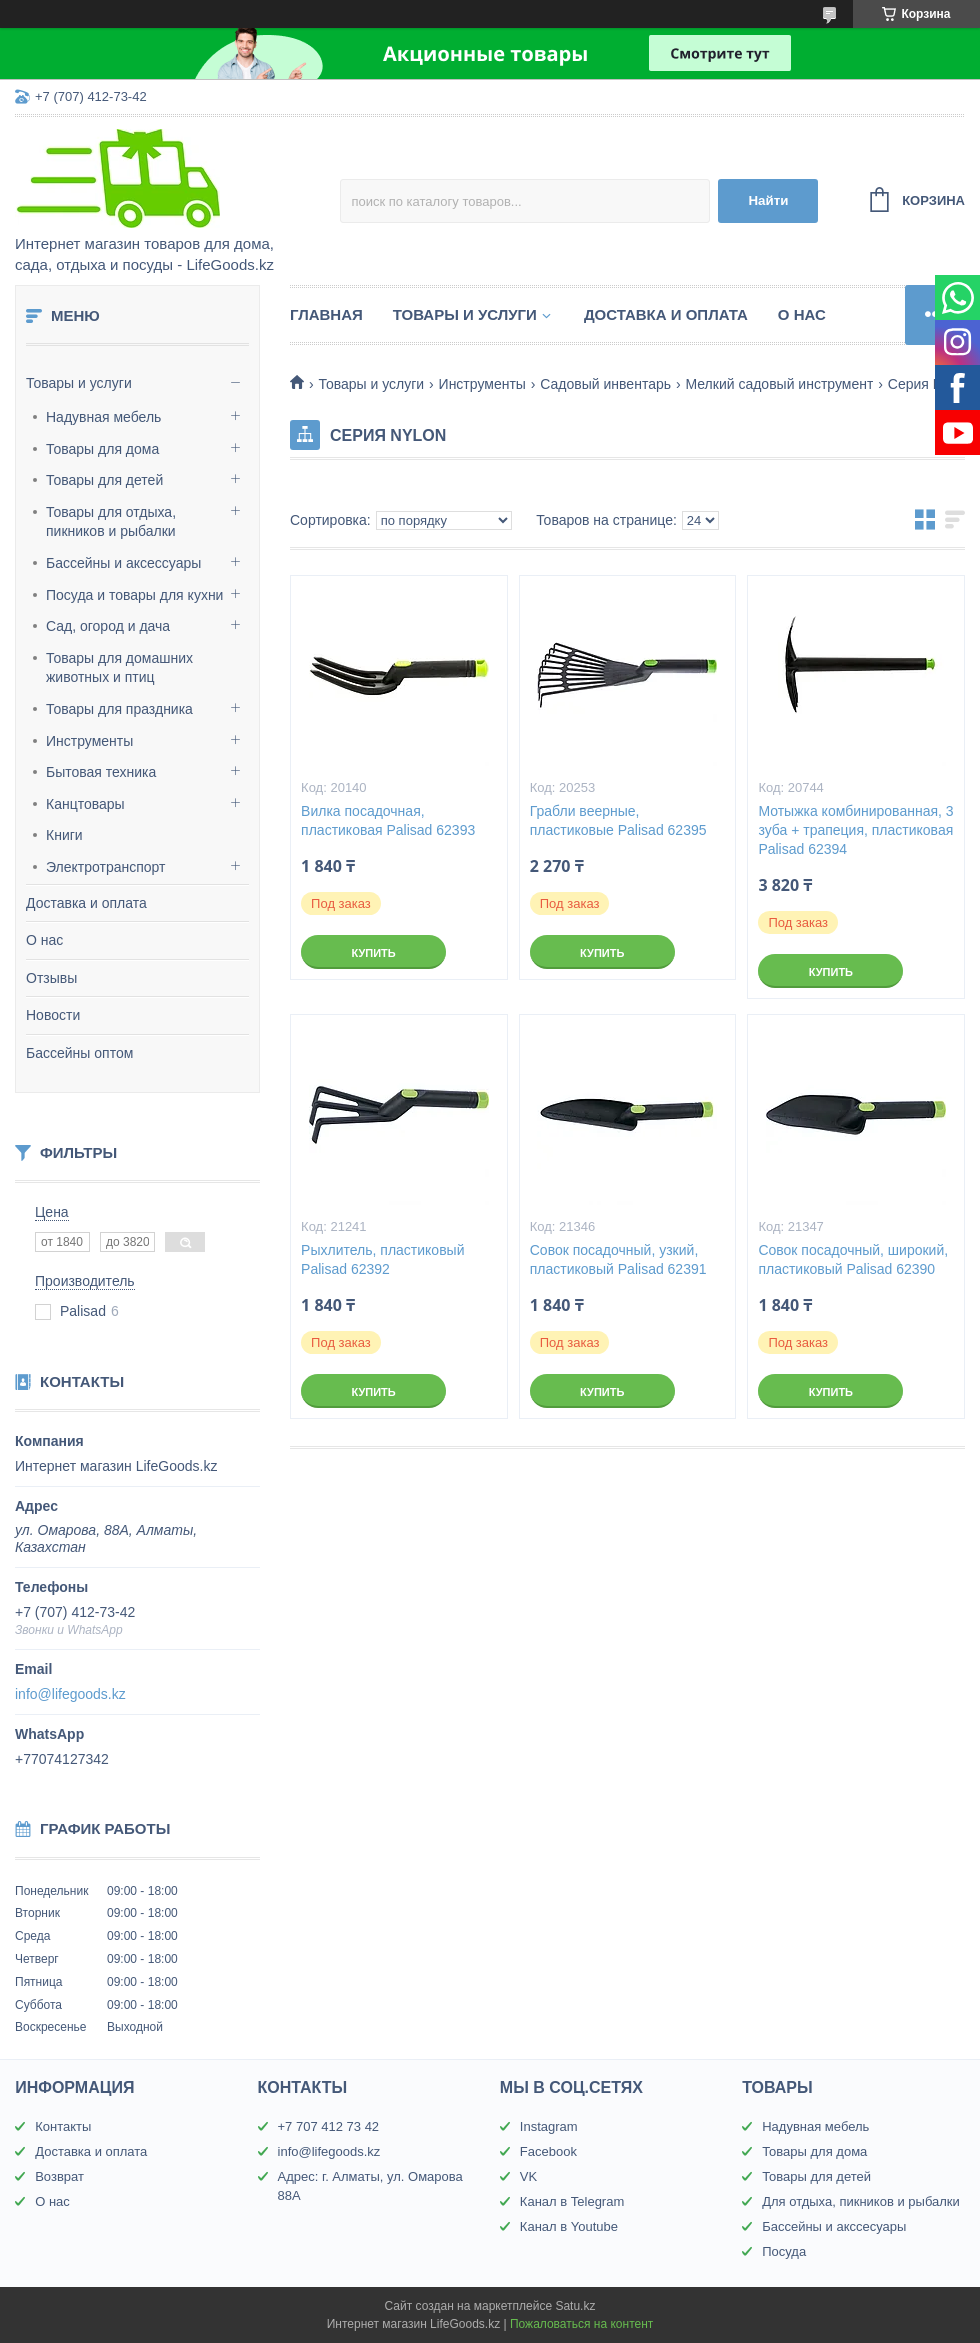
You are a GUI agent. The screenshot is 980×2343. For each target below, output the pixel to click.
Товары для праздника (119, 709)
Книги (64, 835)
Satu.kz (575, 2306)
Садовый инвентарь (605, 384)
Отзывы (51, 978)
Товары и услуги (79, 383)
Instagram (549, 2126)
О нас (44, 940)
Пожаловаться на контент (581, 2324)
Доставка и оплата (86, 903)
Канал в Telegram (572, 2201)
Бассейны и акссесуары (834, 2226)
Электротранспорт (106, 867)
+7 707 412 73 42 (329, 2126)
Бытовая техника (101, 772)
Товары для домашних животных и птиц (119, 668)
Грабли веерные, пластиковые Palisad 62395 (618, 820)
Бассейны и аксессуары (123, 563)
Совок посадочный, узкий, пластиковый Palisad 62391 (618, 1259)
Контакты (63, 2126)
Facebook (548, 2151)
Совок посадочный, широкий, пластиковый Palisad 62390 (853, 1259)
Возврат (59, 2176)
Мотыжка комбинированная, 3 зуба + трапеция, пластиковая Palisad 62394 (855, 830)
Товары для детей (104, 480)
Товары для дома (102, 449)
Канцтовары (85, 804)
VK (528, 2176)
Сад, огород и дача (108, 626)
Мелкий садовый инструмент (779, 384)
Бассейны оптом (79, 1053)
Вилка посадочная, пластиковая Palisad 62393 (388, 820)
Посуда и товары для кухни (134, 595)
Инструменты (89, 741)
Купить (373, 953)
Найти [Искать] (768, 200)
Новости (53, 1015)
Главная (326, 314)
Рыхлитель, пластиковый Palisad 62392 (382, 1259)
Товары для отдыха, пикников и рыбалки (111, 522)
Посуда (784, 2251)
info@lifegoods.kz (70, 1694)
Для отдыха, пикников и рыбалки (861, 2201)
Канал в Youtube (569, 2226)
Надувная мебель (103, 417)
